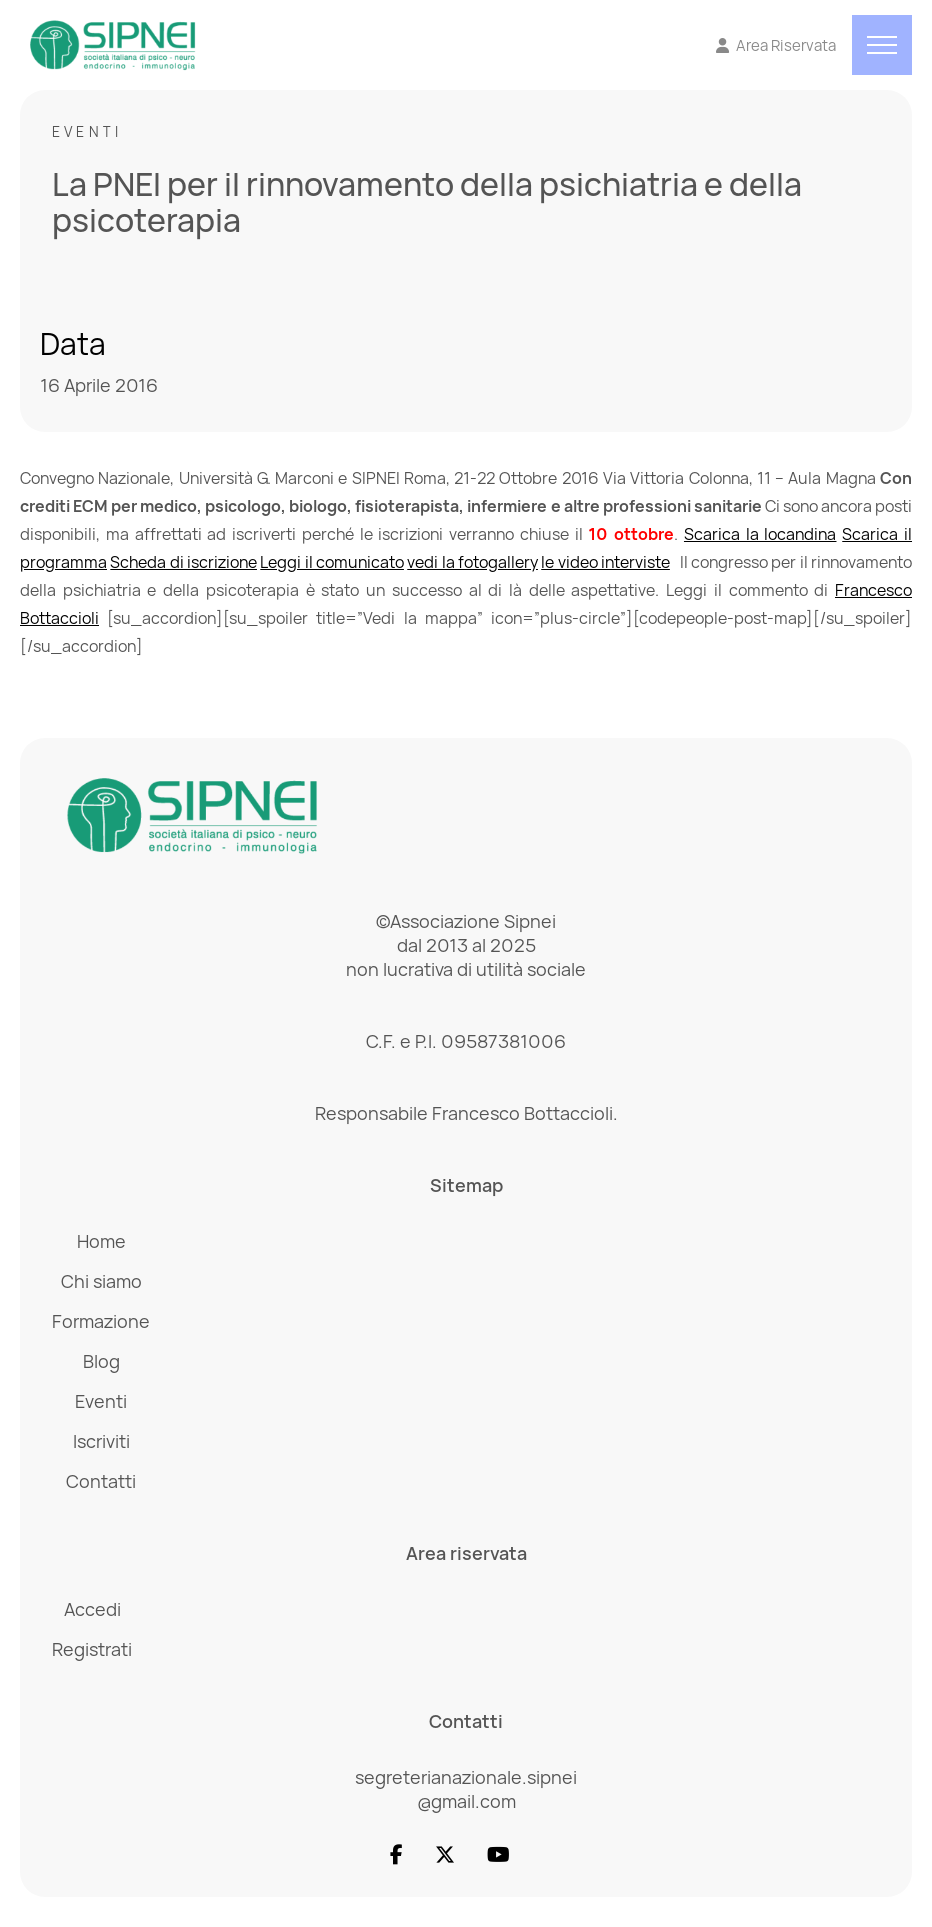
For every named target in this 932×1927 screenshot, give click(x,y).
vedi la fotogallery (472, 562)
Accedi (92, 1609)
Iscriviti (101, 1441)
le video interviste (605, 562)
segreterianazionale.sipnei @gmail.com (466, 1789)
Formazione (101, 1321)
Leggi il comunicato (332, 562)
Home (101, 1241)
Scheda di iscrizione (183, 562)
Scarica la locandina (760, 534)
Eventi (87, 131)
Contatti (101, 1481)
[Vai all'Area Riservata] (776, 45)
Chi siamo (101, 1281)
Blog (101, 1361)
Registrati (92, 1649)
